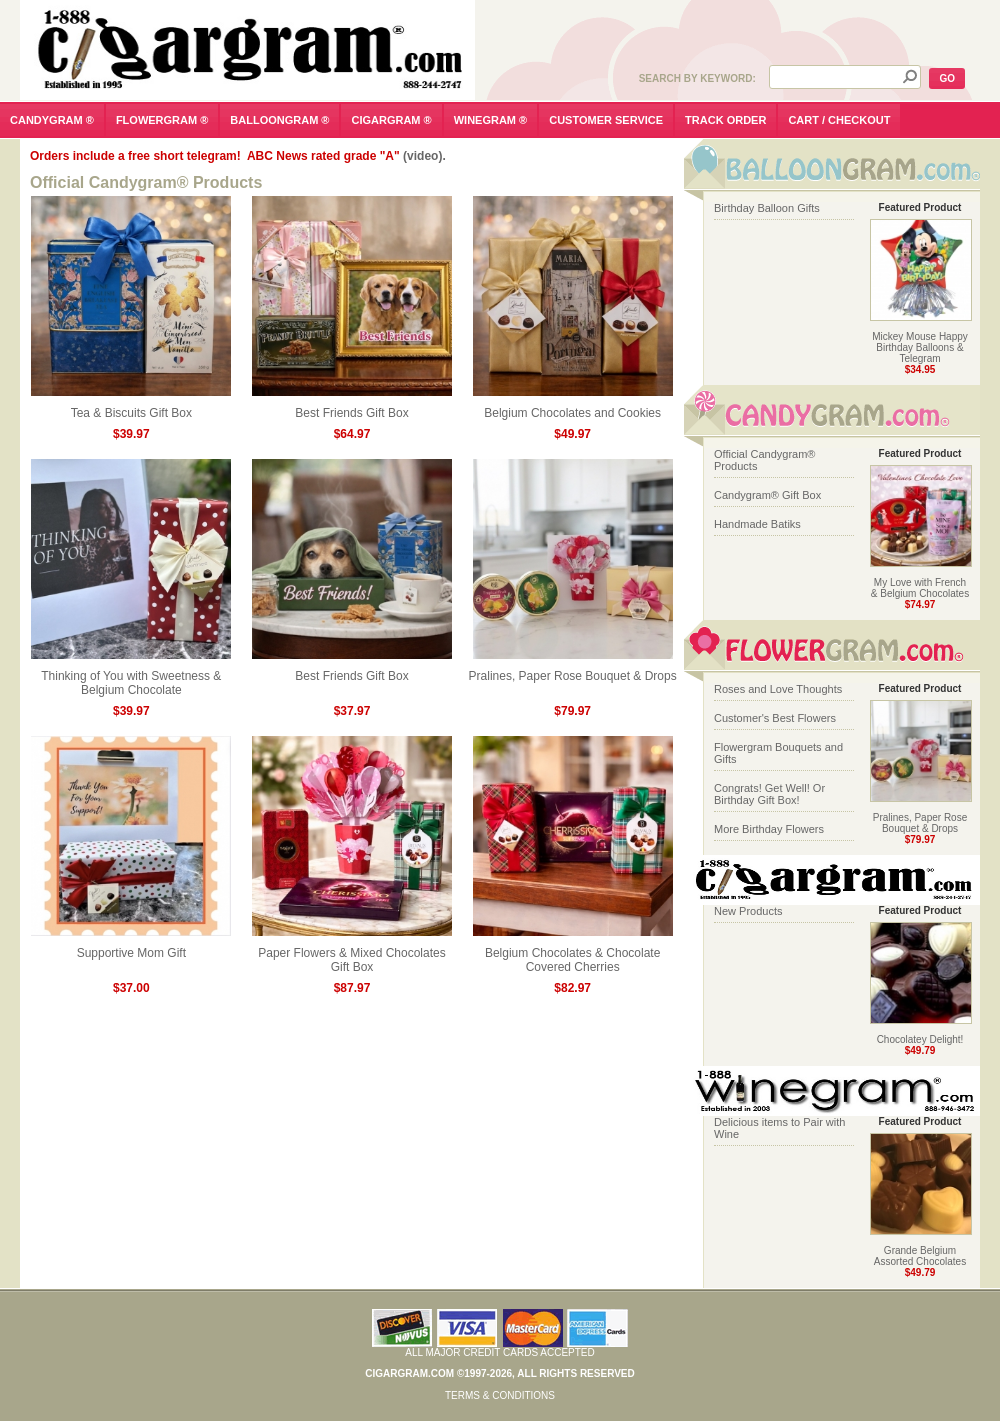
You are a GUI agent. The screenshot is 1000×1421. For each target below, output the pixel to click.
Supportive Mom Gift (131, 947)
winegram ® (491, 120)
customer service (606, 120)
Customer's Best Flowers (775, 718)
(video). (424, 156)
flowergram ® (162, 120)
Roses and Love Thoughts (778, 689)
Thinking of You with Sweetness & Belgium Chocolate (131, 677)
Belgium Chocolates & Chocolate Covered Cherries (573, 954)
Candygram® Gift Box (767, 495)
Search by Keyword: (697, 78)
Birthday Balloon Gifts (767, 208)
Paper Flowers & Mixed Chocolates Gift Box (352, 954)
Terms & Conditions (500, 1395)
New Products (748, 911)
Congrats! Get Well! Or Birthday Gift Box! (769, 794)
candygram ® (52, 120)
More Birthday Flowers (769, 829)
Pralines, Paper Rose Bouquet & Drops (573, 670)
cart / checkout (839, 120)
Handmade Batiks (757, 524)
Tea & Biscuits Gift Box (131, 407)
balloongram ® (279, 120)
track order (725, 120)
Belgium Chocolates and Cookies (573, 407)
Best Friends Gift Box (352, 407)
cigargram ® (391, 120)
